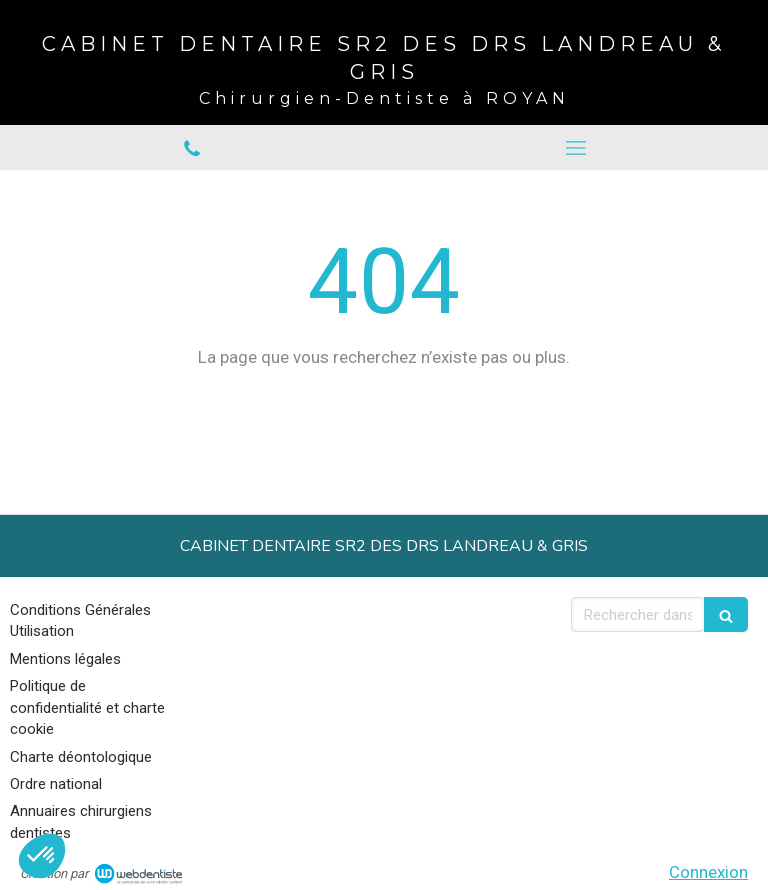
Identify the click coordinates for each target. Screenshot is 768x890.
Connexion (708, 872)
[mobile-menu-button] (576, 148)
